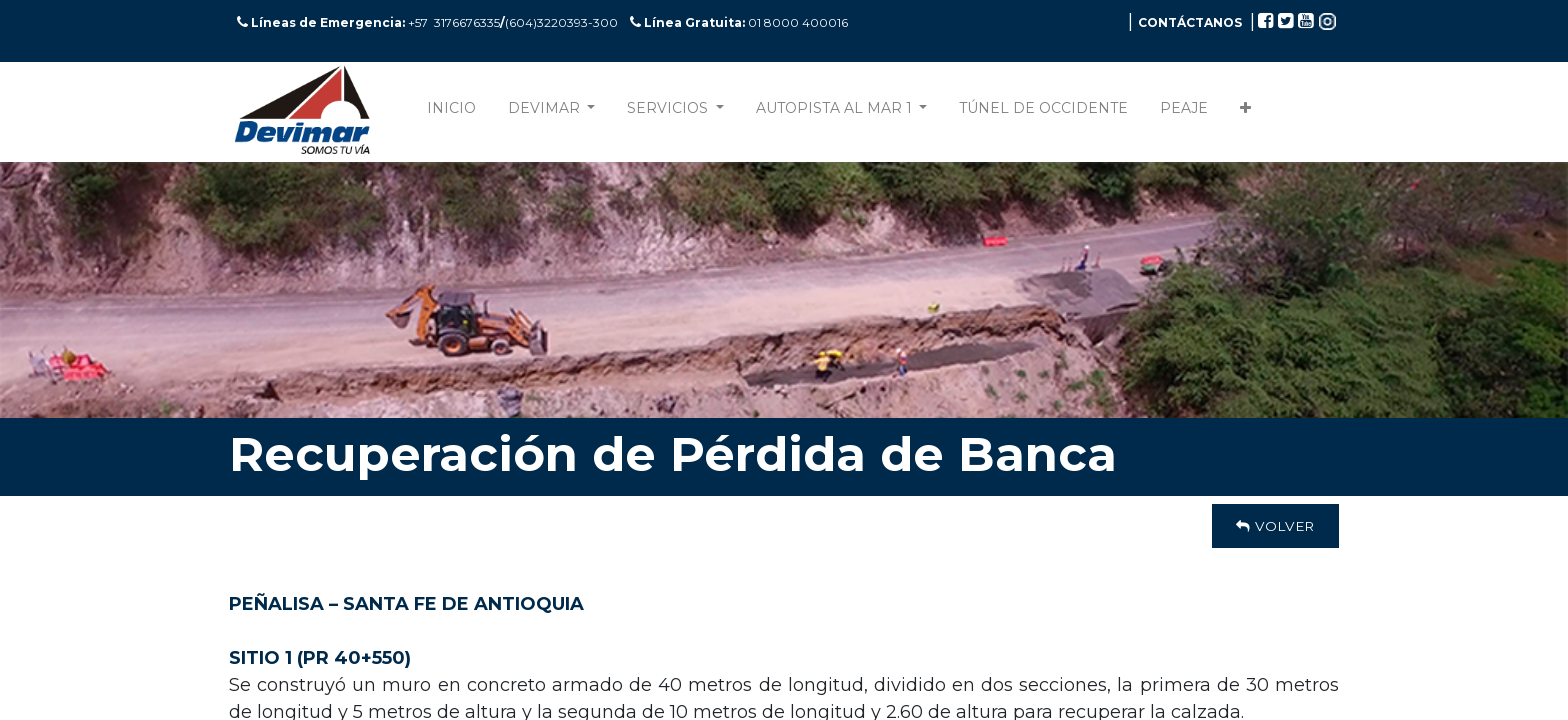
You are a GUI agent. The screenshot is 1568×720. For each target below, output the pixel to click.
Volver (1275, 526)
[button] (1245, 112)
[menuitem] (451, 112)
